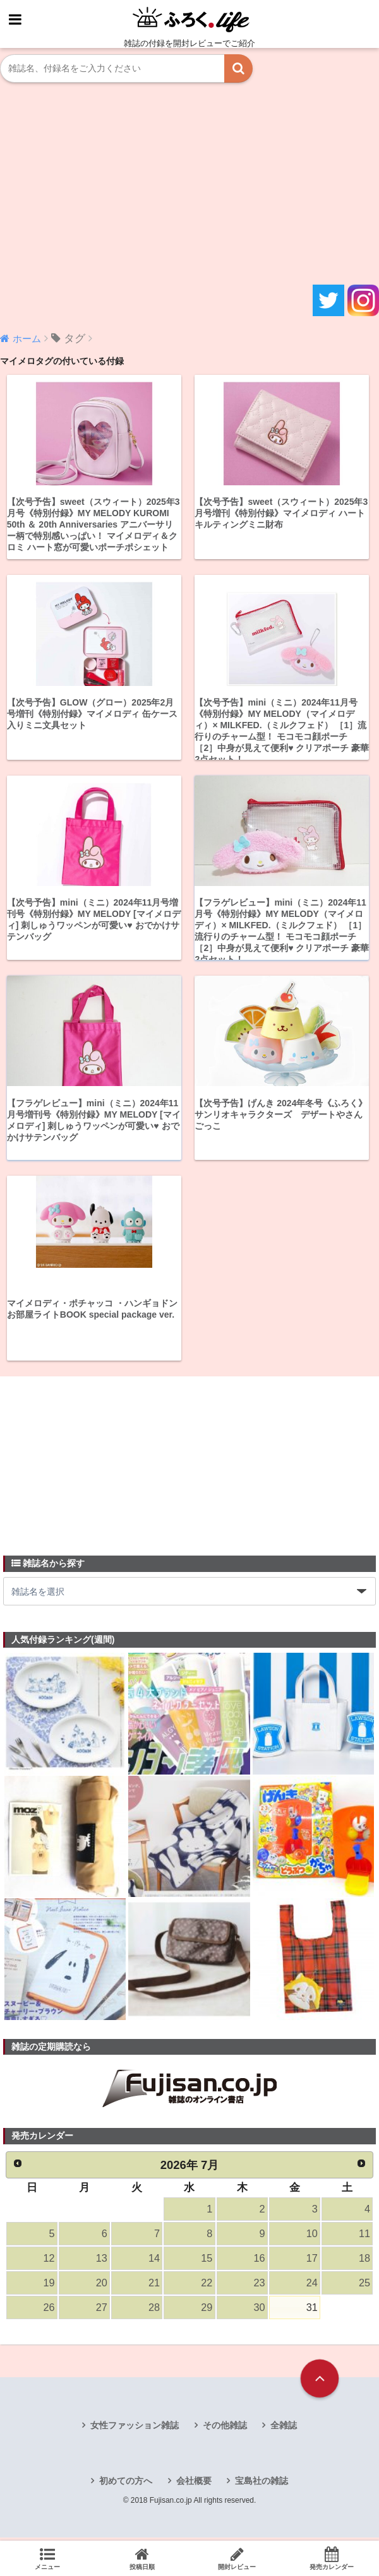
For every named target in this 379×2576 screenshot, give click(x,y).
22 (206, 2287)
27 (101, 2312)
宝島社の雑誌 (261, 2486)
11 (364, 2236)
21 (154, 2287)
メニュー (47, 2558)
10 (311, 2236)
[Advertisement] (189, 183)
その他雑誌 (225, 2430)
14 (154, 2261)
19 (48, 2287)
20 (101, 2287)
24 (311, 2287)
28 (154, 2312)
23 (259, 2287)
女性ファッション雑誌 (134, 2430)
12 (48, 2261)
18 (364, 2261)
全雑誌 (283, 2430)
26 (48, 2312)
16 (259, 2261)
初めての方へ (125, 2486)
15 (206, 2261)
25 (364, 2287)
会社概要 (194, 2486)
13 (101, 2261)
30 (259, 2312)
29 (206, 2312)
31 (311, 2312)
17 (311, 2261)
